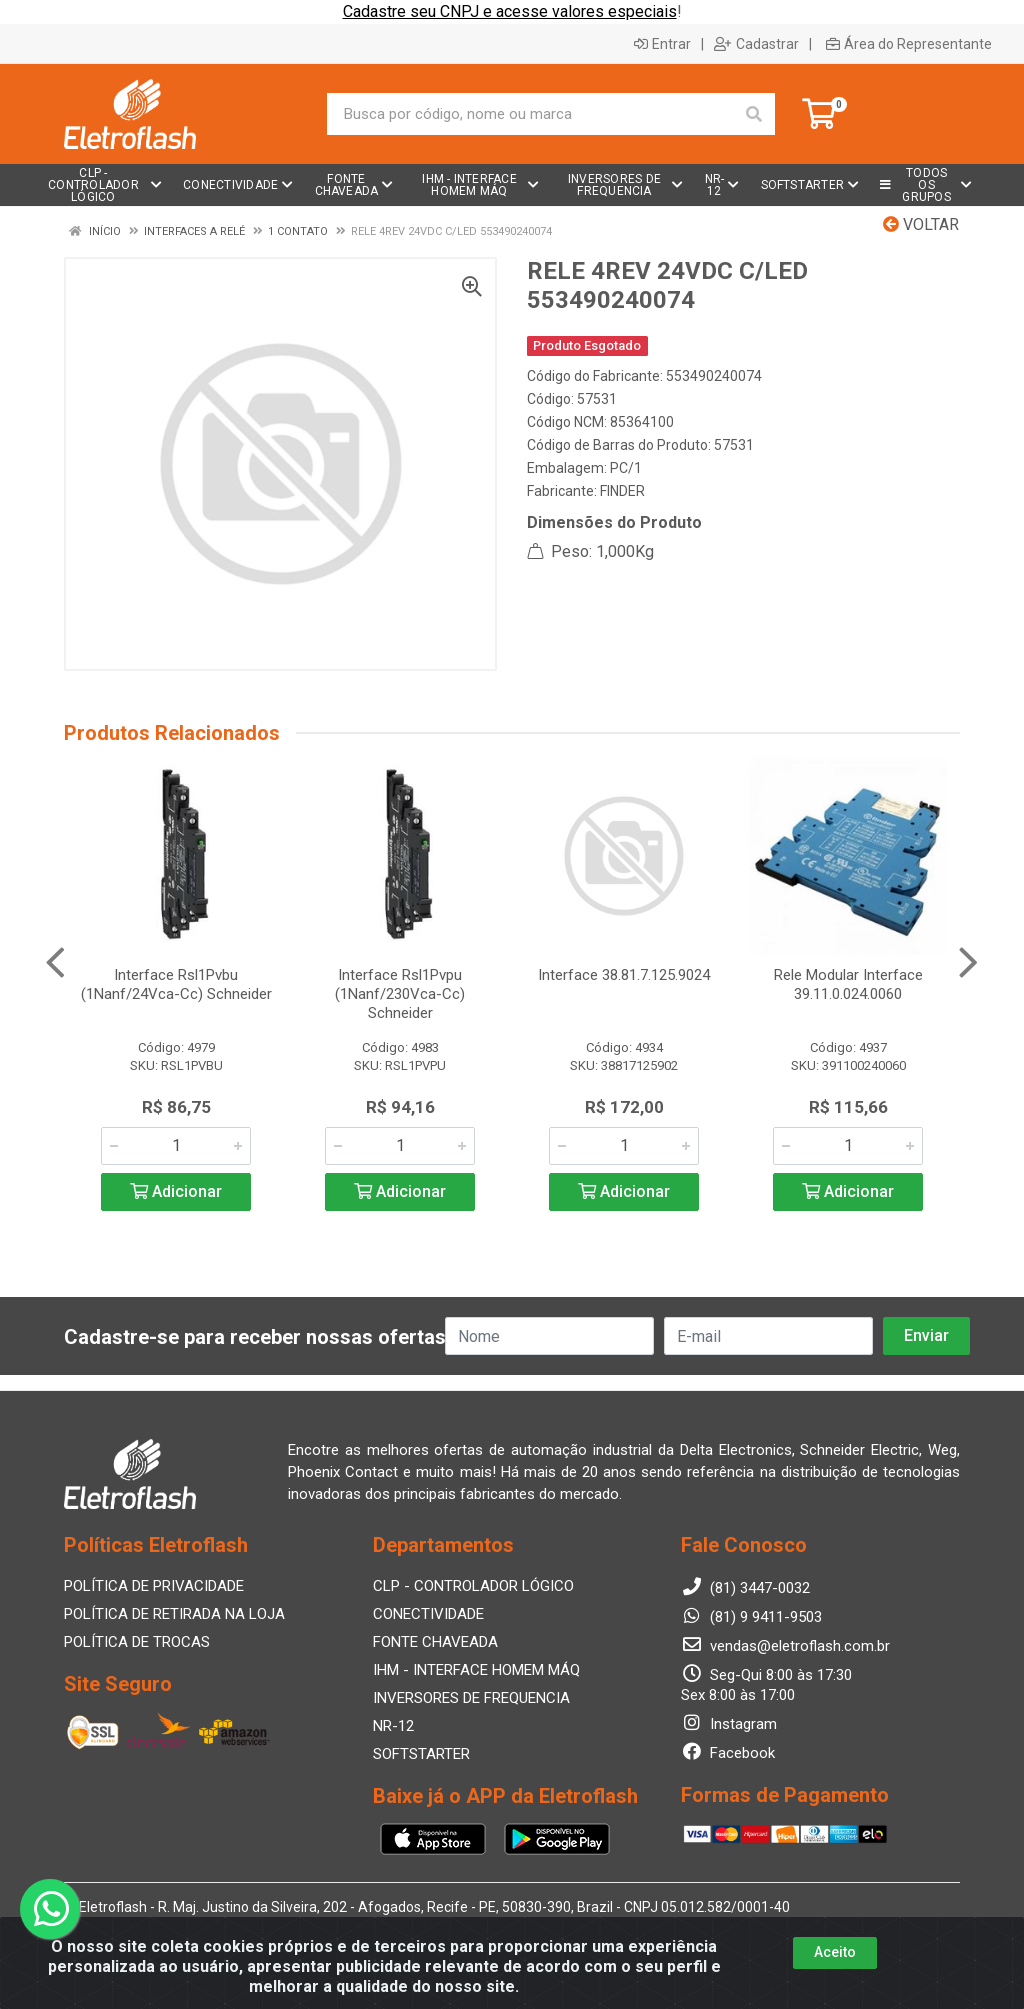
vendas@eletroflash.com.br (785, 1646)
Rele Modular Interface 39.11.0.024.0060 (848, 984)
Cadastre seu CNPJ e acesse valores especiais (510, 11)
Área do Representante (909, 44)
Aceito (835, 1952)
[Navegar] (55, 963)
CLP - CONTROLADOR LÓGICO (473, 1586)
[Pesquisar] (754, 114)
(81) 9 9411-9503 (751, 1617)
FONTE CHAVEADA (435, 1642)
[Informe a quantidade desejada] (176, 1146)
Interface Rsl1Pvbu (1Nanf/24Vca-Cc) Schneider (176, 984)
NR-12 (393, 1726)
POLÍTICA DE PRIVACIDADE (154, 1586)
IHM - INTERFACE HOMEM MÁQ (476, 1670)
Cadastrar (756, 44)
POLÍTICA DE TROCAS (137, 1642)
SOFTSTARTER (421, 1754)
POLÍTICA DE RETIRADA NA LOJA (174, 1614)
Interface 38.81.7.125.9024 (624, 975)
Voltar (921, 224)
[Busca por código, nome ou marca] (530, 114)
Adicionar (176, 1191)
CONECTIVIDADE (428, 1614)
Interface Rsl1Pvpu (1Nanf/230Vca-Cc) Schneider (400, 994)
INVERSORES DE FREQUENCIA (471, 1698)
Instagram (729, 1724)
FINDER (622, 491)
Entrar (662, 44)
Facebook (728, 1753)
